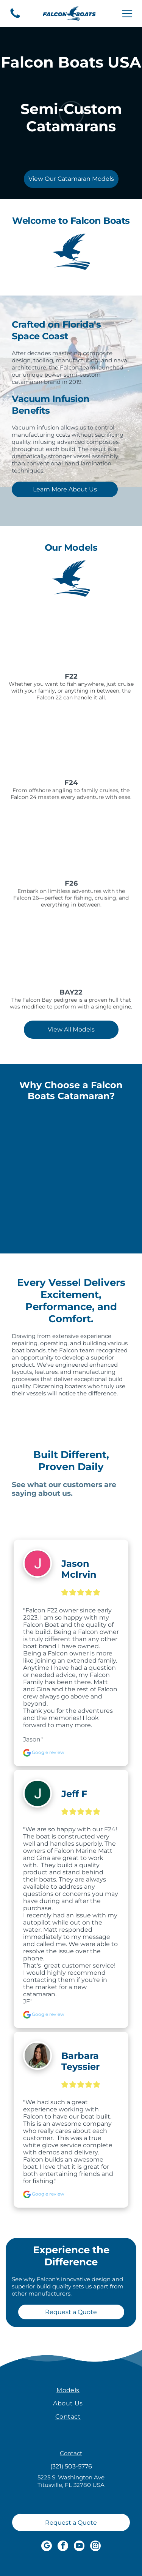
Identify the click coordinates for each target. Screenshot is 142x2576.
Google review (43, 1752)
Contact (71, 2453)
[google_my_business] (46, 2547)
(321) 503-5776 (71, 2466)
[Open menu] (127, 13)
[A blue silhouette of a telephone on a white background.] (15, 17)
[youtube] (79, 2547)
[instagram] (95, 2547)
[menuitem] (68, 2390)
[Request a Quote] (71, 2522)
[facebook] (63, 2547)
